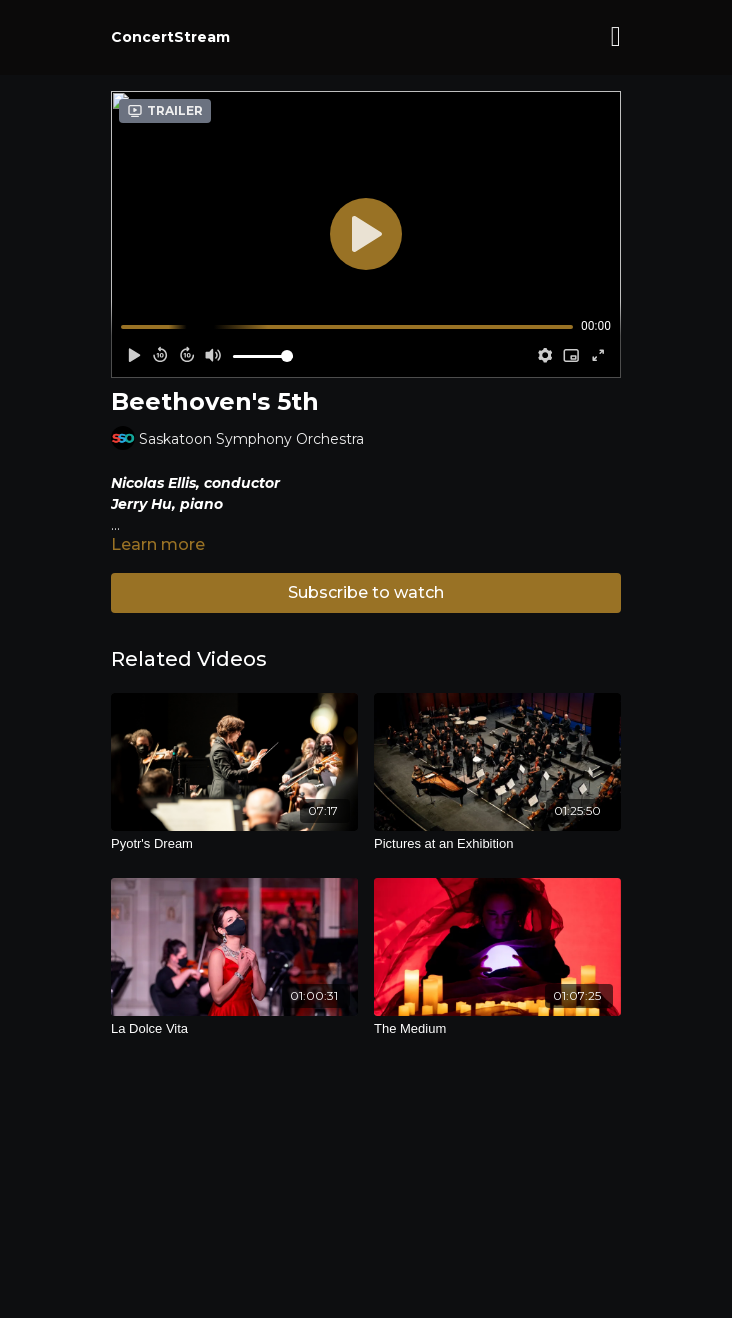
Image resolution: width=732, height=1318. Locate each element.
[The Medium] (497, 1029)
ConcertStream (170, 37)
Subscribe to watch (366, 592)
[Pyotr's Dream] (234, 844)
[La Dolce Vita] (234, 1029)
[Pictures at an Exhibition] (497, 844)
